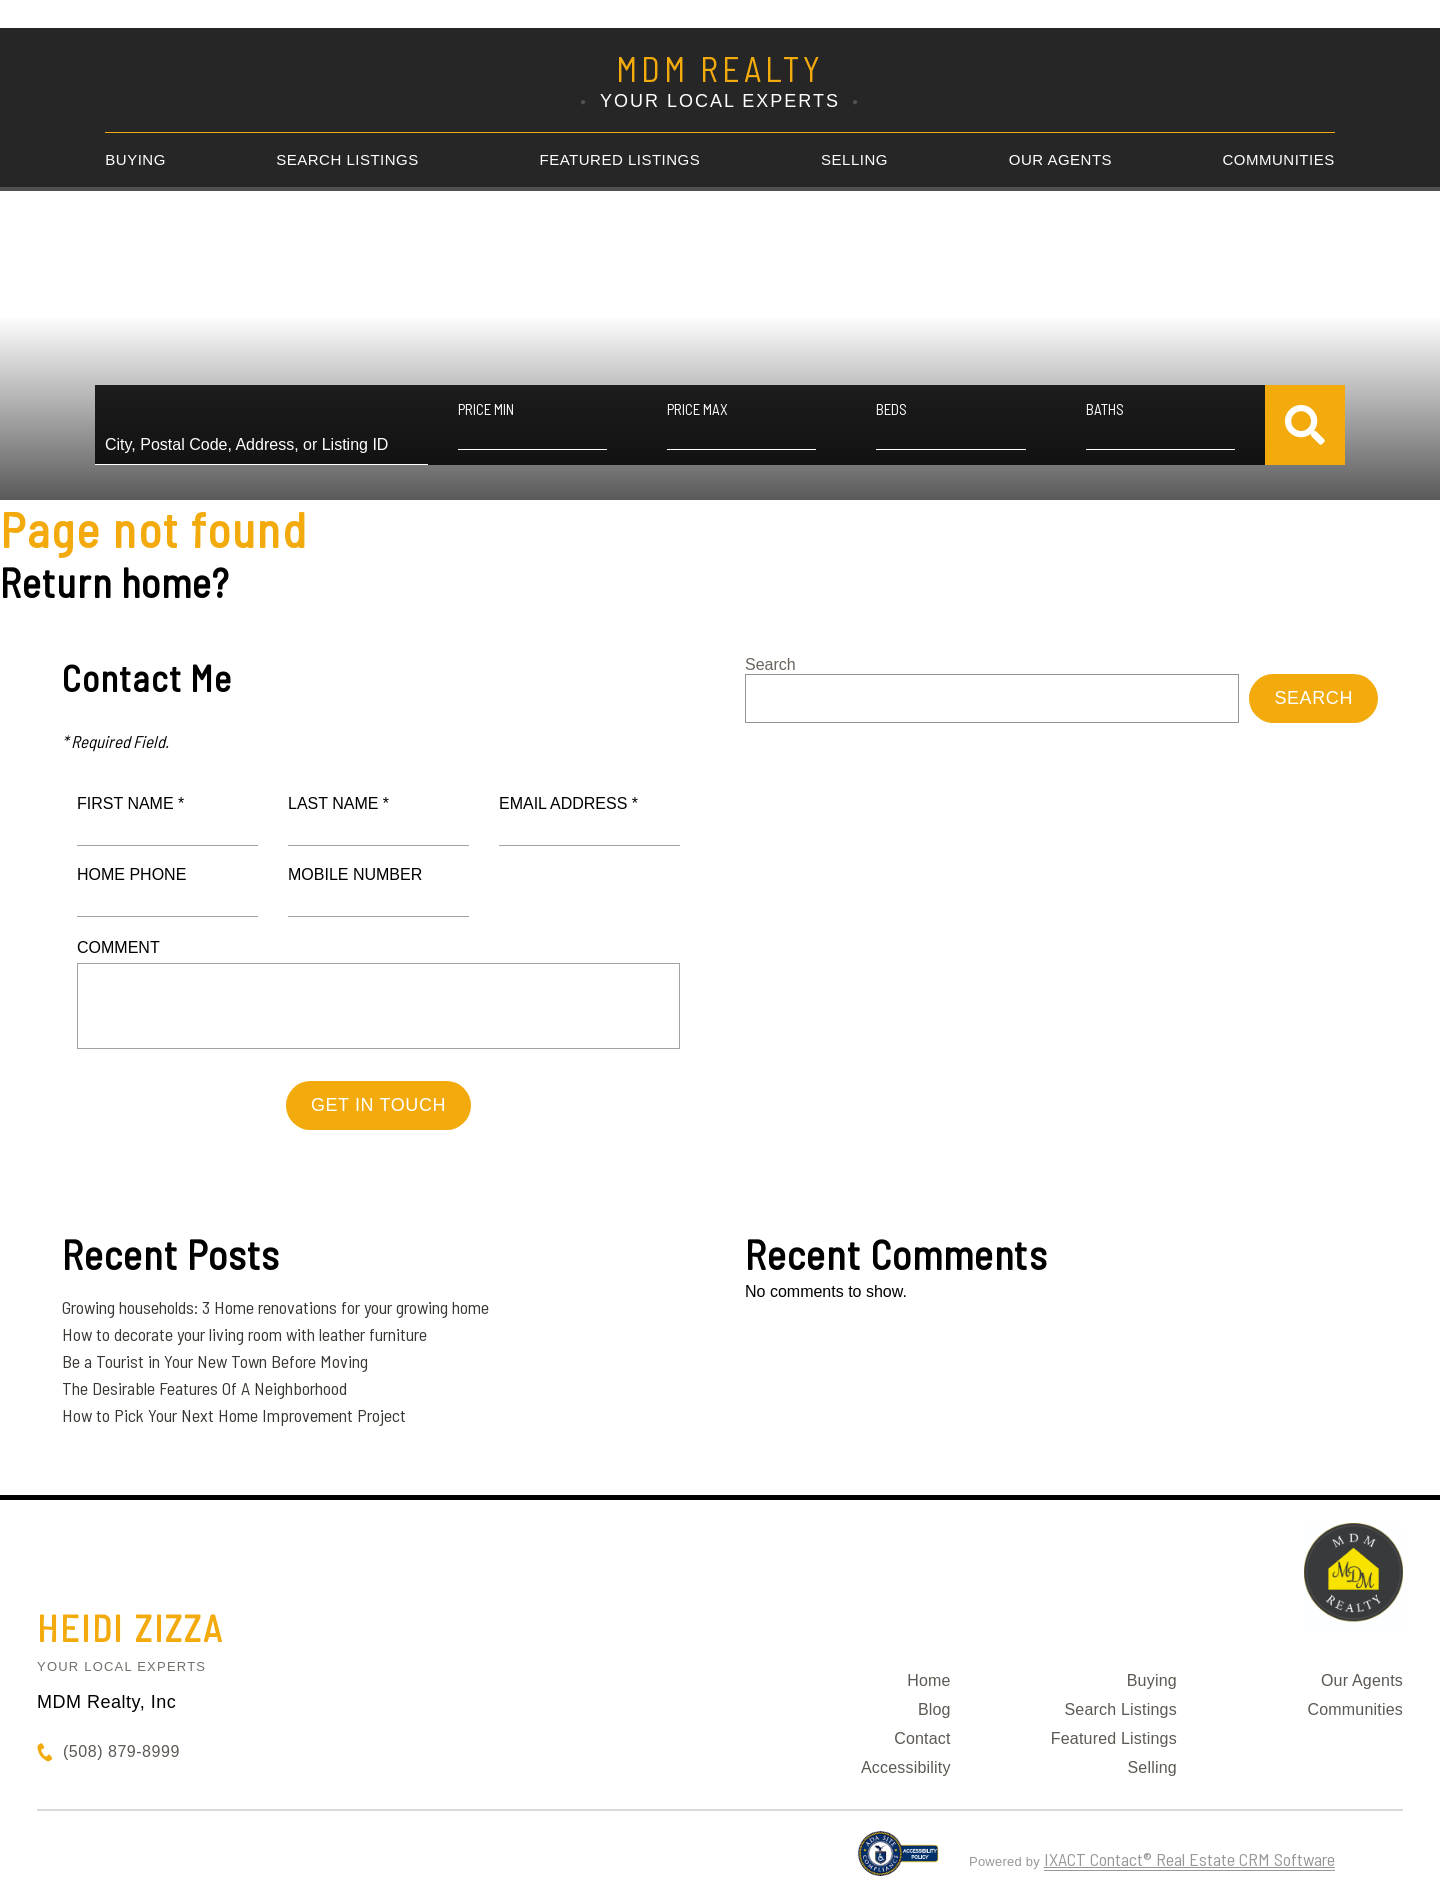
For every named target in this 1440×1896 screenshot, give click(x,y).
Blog (934, 1709)
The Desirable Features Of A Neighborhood (204, 1388)
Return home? (114, 582)
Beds (891, 409)
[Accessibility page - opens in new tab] (898, 1862)
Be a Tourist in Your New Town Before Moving (215, 1361)
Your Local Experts (121, 1666)
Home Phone (131, 874)
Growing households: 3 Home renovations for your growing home (275, 1307)
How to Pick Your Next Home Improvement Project (234, 1415)
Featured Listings (620, 159)
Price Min (486, 409)
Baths (1105, 409)
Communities (1279, 159)
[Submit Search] (1305, 425)
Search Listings (347, 159)
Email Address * (568, 803)
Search (770, 664)
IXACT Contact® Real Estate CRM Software (1189, 1859)
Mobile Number (355, 874)
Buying (135, 159)
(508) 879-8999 (121, 1751)
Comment (118, 947)
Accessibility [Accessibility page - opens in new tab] (906, 1767)
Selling (854, 159)
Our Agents (1060, 159)
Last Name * (338, 803)
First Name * (130, 803)
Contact (922, 1738)
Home (928, 1680)
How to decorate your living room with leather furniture (244, 1334)
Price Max (697, 409)
